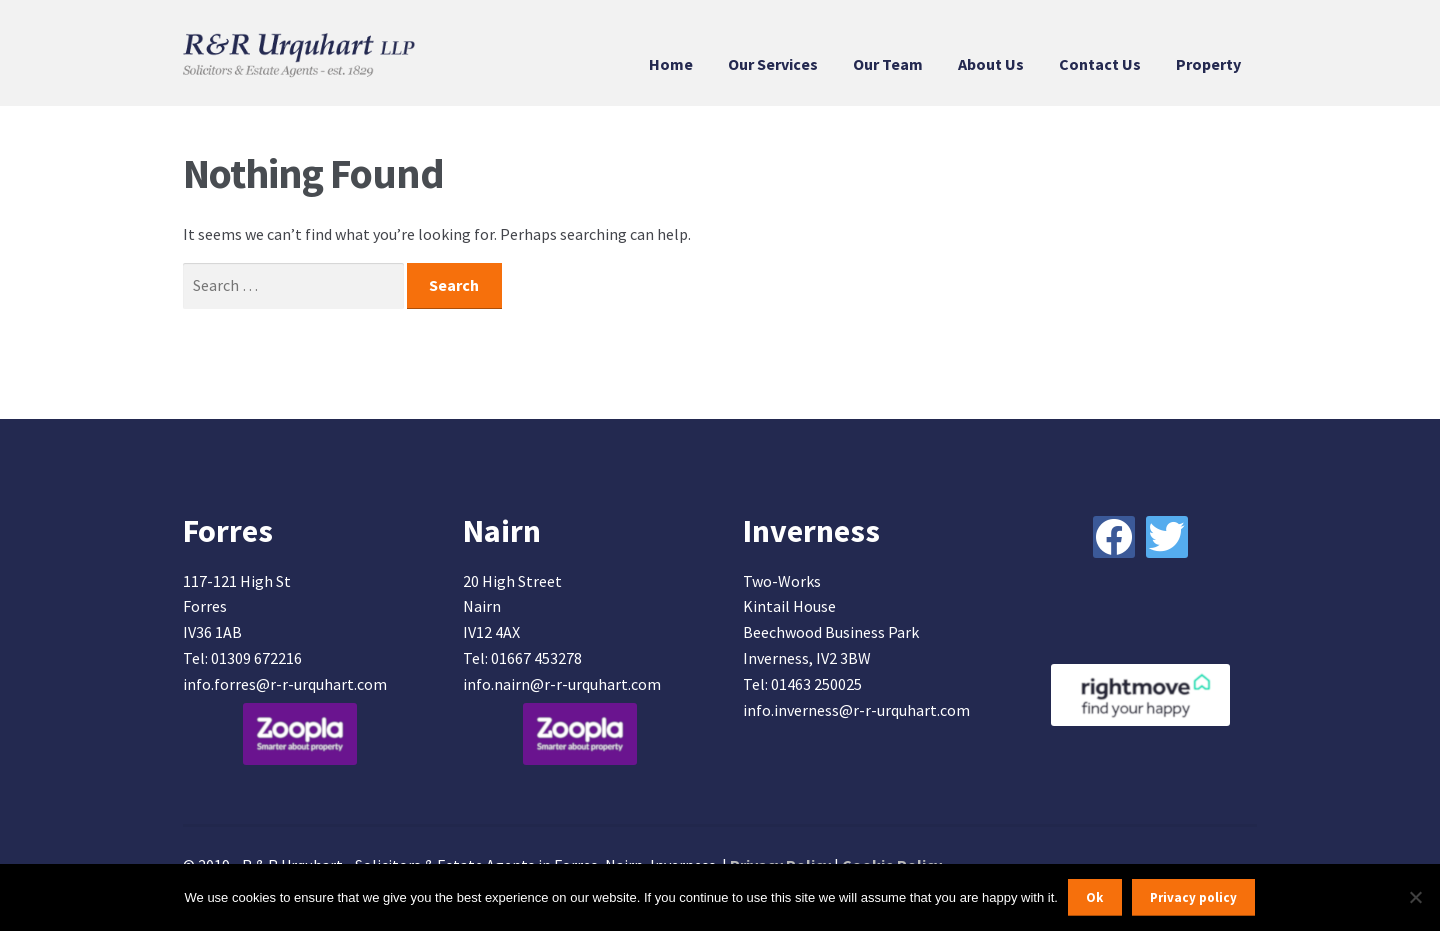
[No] (1415, 897)
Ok (1094, 897)
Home (671, 64)
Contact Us (1100, 64)
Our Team (888, 64)
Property (1208, 64)
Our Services (773, 64)
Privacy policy (1193, 897)
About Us (991, 64)
